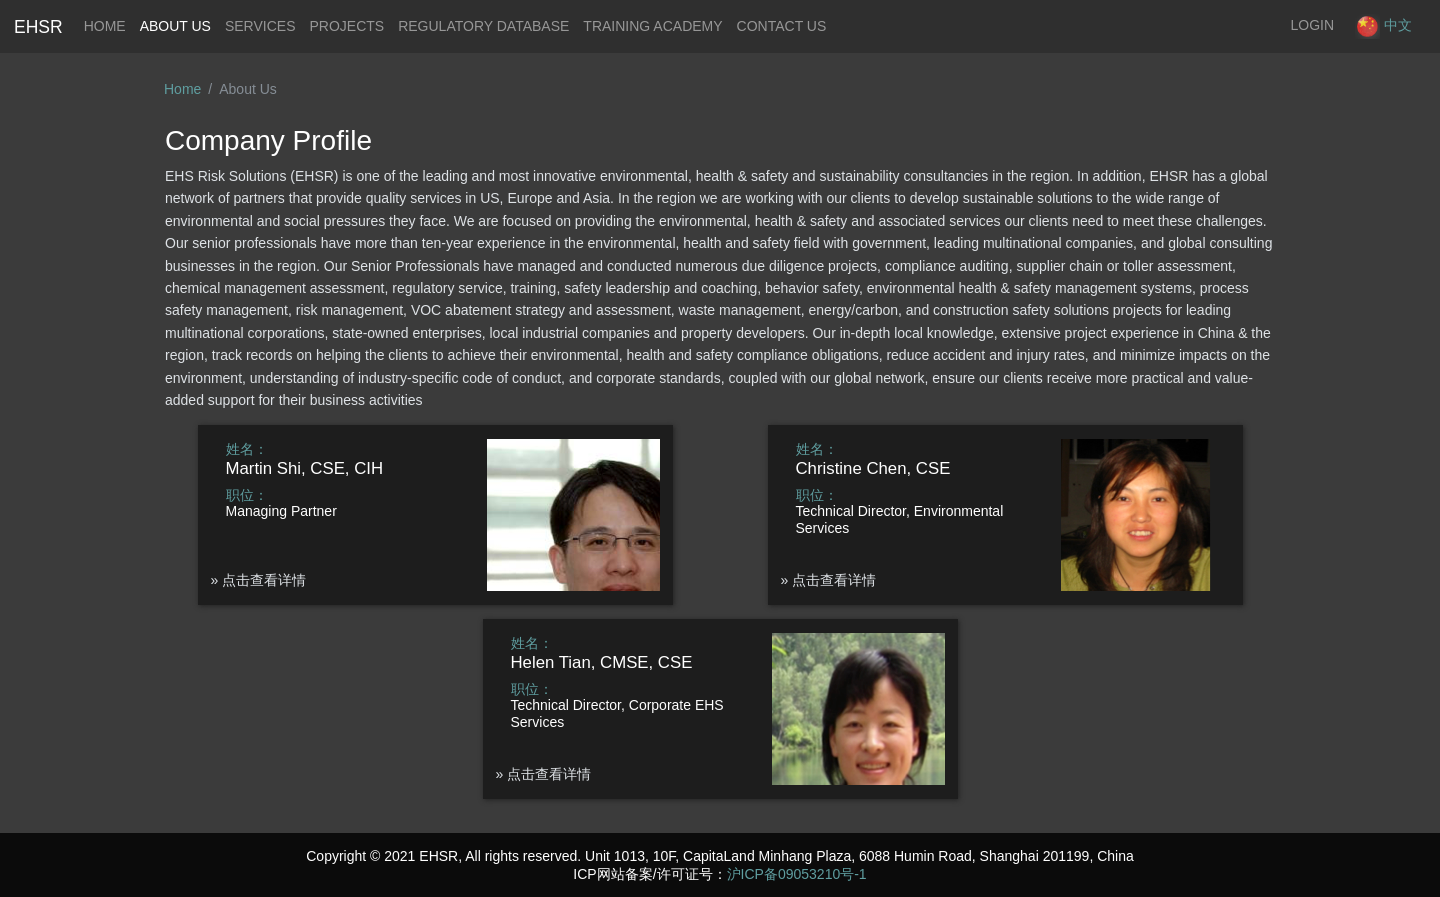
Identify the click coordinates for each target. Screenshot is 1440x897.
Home (108, 24)
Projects (346, 26)
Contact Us (782, 26)
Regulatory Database (483, 26)
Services (260, 26)
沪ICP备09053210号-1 (797, 874)
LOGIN (1313, 25)
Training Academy (652, 26)
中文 (1383, 26)
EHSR (38, 27)
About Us (175, 26)
